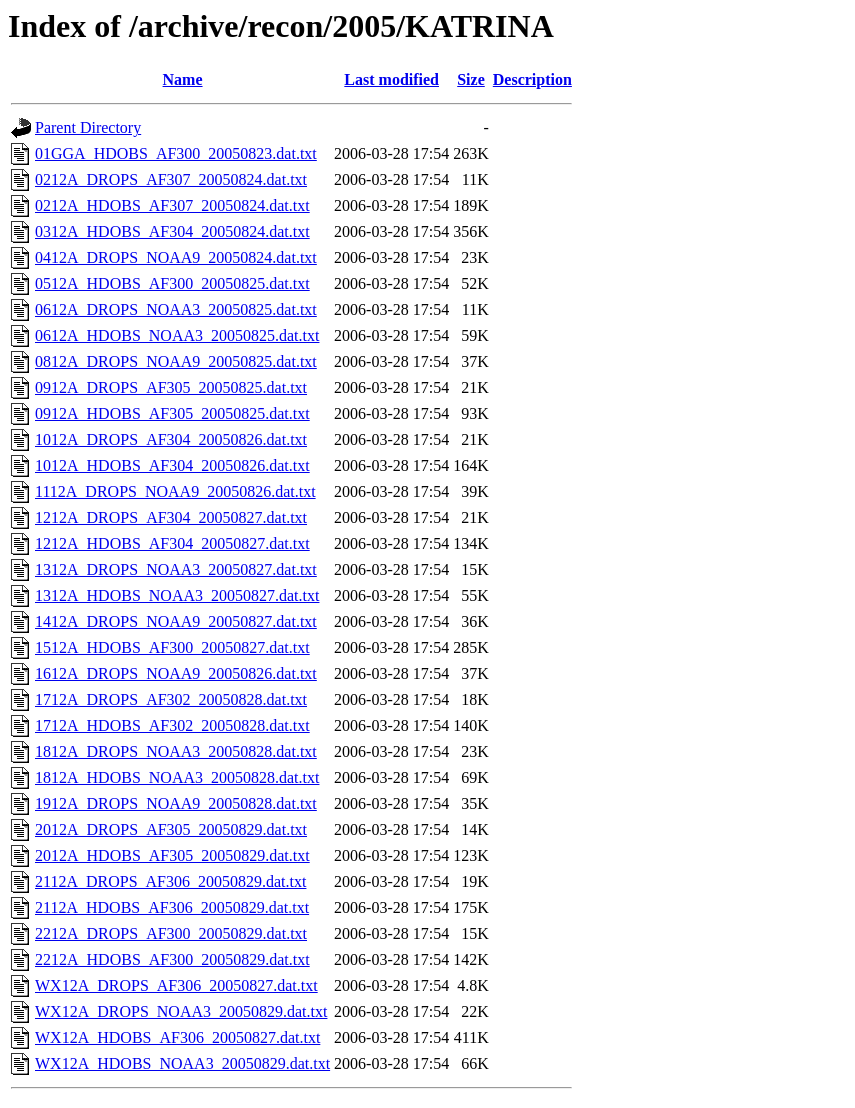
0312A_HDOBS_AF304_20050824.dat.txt (172, 231)
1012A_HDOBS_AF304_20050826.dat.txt (172, 465)
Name (183, 79)
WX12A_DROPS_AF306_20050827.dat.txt (176, 985)
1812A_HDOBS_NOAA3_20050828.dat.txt (177, 777)
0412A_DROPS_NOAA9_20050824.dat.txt (176, 257)
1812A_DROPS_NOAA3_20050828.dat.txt (176, 751)
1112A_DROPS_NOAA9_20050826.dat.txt (175, 491)
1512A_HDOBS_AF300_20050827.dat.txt (172, 647)
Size (471, 79)
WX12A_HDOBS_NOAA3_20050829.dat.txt (182, 1063)
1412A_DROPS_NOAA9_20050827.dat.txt (176, 621)
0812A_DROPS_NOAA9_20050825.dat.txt (176, 361)
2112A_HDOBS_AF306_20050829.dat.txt (172, 907)
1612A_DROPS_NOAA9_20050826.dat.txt (176, 673)
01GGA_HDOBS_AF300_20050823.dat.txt (176, 153)
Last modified (391, 79)
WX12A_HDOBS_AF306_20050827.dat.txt (177, 1037)
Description (532, 79)
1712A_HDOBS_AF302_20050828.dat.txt (172, 725)
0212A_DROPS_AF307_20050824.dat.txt (171, 179)
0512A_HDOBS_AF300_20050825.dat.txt (172, 283)
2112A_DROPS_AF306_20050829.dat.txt (170, 881)
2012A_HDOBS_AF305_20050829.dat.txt (172, 855)
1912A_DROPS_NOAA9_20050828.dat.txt (176, 803)
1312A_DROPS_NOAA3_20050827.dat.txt (176, 569)
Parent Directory (88, 127)
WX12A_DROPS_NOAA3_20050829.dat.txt (181, 1011)
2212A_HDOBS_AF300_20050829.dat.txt (172, 959)
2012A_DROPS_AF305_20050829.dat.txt (171, 829)
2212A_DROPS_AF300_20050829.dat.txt (171, 933)
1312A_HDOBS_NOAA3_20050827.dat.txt (177, 595)
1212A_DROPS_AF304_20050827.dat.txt (171, 517)
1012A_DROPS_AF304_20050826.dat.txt (171, 439)
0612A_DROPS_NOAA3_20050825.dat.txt (176, 309)
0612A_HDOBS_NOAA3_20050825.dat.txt (177, 335)
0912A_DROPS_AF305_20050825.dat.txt (171, 387)
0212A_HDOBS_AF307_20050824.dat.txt (172, 205)
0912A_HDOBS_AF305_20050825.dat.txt (172, 413)
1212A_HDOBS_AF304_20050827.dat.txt (172, 543)
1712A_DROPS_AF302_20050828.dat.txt (171, 699)
